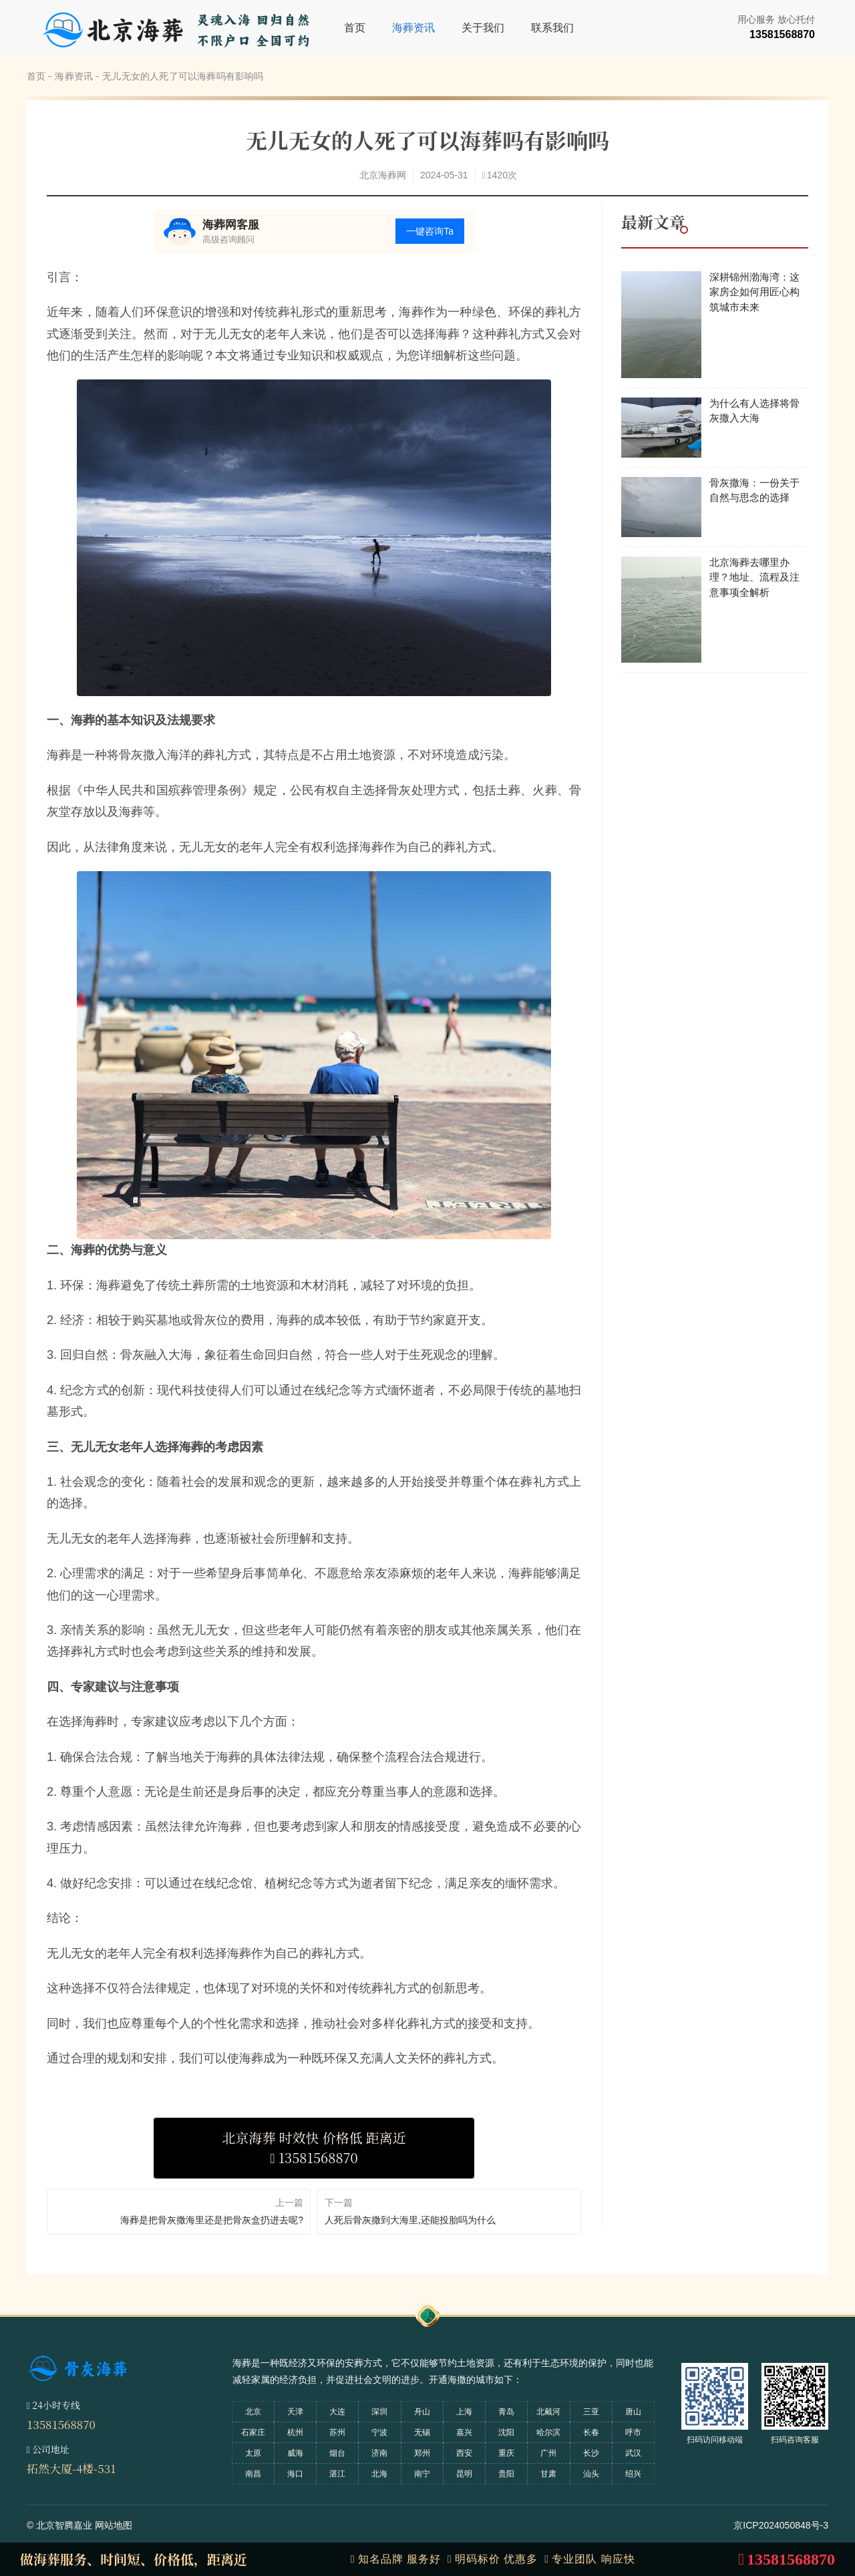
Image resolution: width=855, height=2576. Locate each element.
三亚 (591, 2411)
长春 (591, 2432)
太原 (253, 2453)
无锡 (422, 2432)
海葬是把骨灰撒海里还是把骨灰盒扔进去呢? (211, 2220)
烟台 (337, 2453)
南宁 (422, 2473)
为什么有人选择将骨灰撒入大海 (754, 410)
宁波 (379, 2432)
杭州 (295, 2432)
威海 (295, 2453)
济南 (379, 2453)
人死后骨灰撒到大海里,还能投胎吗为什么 (410, 2220)
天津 (295, 2411)
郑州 (422, 2453)
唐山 (633, 2411)
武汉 (633, 2453)
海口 (295, 2473)
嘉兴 (464, 2432)
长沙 (591, 2453)
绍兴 (633, 2473)
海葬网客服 (230, 224)
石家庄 (253, 2432)
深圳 (379, 2411)
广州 (548, 2453)
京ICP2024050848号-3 (780, 2525)
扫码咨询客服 (795, 2439)
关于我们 (483, 27)
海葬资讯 (413, 27)
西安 (464, 2453)
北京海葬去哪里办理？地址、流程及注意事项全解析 (754, 577)
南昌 (253, 2473)
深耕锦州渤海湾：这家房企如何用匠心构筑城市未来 (754, 292)
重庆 (506, 2453)
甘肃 (548, 2473)
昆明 (464, 2473)
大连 (337, 2411)
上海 (464, 2411)
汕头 (591, 2473)
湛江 (337, 2473)
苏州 (337, 2432)
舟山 (422, 2411)
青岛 (506, 2411)
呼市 (633, 2432)
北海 (379, 2473)
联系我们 (552, 27)
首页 (354, 27)
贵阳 (506, 2473)
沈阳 (506, 2432)
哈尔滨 (548, 2432)
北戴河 (548, 2411)
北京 (253, 2411)
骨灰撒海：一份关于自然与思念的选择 (754, 490)
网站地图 (113, 2525)
